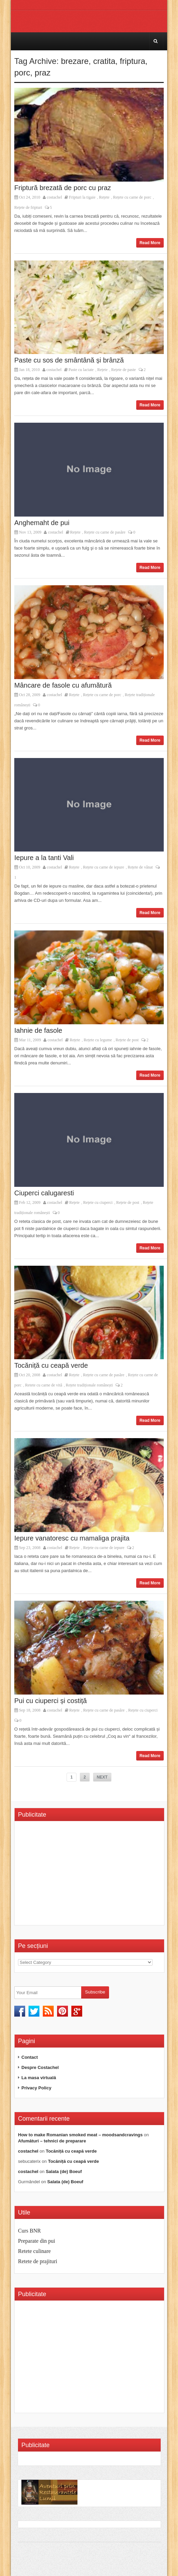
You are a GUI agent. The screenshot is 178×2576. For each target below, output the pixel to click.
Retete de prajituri (37, 2261)
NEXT (102, 1777)
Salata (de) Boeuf (64, 2171)
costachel (54, 197)
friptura (132, 61)
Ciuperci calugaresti (44, 1193)
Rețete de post (127, 1040)
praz (43, 72)
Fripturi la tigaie (82, 197)
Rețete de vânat (140, 867)
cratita (104, 61)
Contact (29, 2057)
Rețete (104, 197)
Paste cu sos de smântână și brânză (69, 360)
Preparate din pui (36, 2241)
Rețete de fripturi (28, 207)
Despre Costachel (40, 2067)
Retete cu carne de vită (43, 1385)
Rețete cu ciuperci (98, 1202)
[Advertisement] (75, 1875)
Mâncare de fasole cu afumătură (63, 685)
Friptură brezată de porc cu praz (62, 187)
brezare (74, 61)
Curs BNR (29, 2231)
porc (22, 72)
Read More (150, 242)
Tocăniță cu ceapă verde (51, 1365)
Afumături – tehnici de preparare (52, 2140)
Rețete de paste (123, 369)
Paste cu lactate (81, 369)
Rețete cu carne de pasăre (104, 532)
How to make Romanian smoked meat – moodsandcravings (80, 2134)
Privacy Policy (36, 2087)
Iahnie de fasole (38, 1030)
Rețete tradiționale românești (89, 1385)
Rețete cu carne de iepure (103, 867)
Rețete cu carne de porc (132, 197)
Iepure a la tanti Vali (44, 857)
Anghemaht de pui (41, 522)
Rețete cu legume (98, 1040)
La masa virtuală (38, 2077)
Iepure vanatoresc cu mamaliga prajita (71, 1538)
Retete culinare (34, 2251)
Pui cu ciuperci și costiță (50, 1700)
